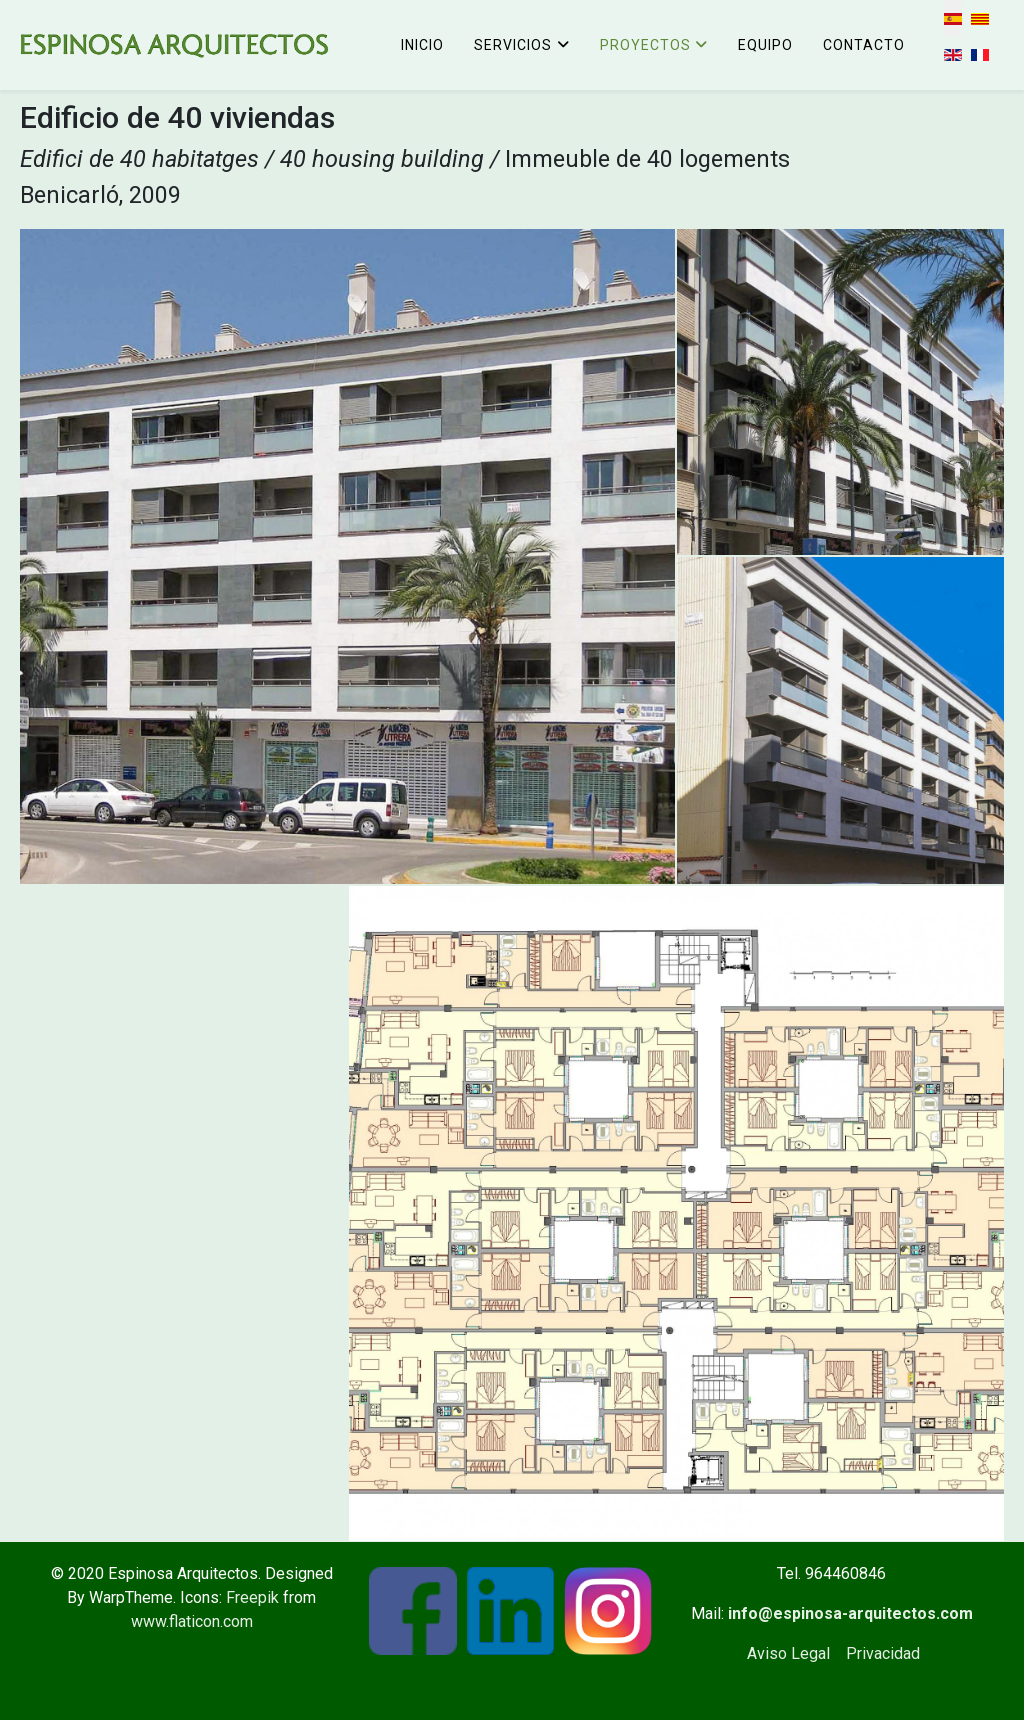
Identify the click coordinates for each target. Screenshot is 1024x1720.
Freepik (252, 1597)
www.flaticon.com (192, 1621)
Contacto (864, 45)
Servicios (513, 45)
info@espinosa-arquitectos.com (850, 1613)
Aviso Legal (788, 1653)
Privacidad (883, 1653)
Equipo (765, 45)
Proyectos (645, 45)
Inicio (422, 45)
